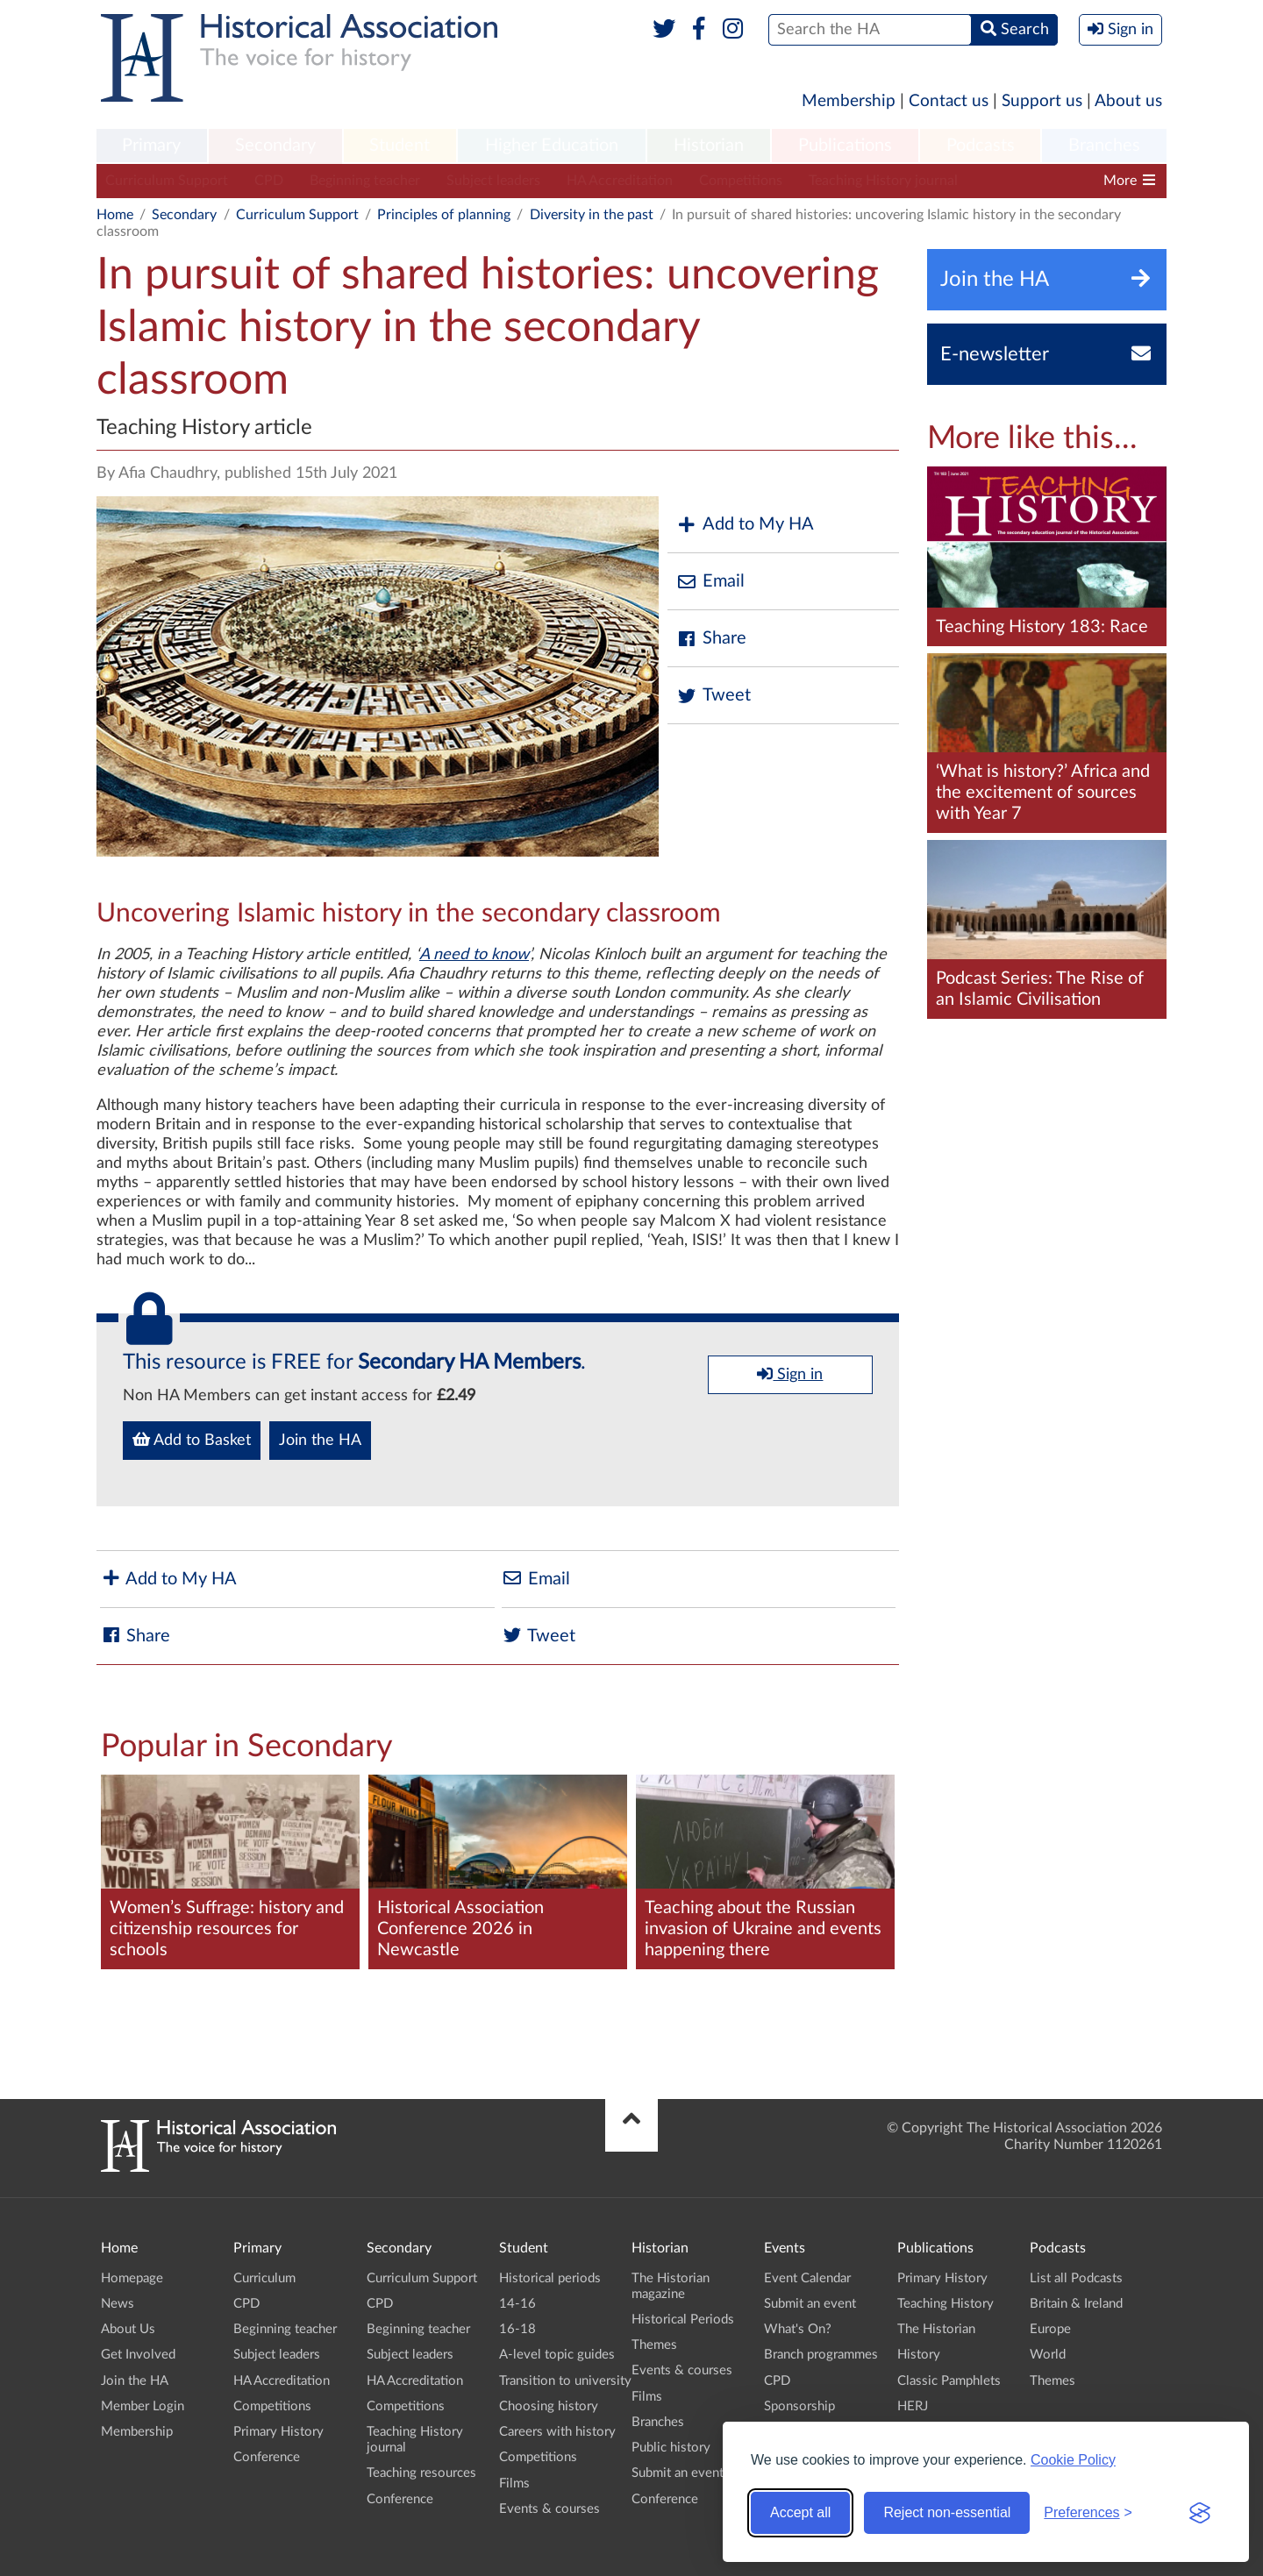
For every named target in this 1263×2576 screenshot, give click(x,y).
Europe (1050, 2329)
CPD (268, 181)
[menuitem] (152, 146)
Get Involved (138, 2354)
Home (114, 215)
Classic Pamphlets (949, 2380)
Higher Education (551, 145)
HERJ (912, 2406)
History (918, 2354)
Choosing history (548, 2406)
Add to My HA (745, 525)
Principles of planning (443, 215)
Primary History (278, 2431)
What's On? (797, 2329)
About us (1128, 101)
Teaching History (945, 2303)
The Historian (936, 2329)
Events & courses (549, 2509)
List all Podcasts (1076, 2278)
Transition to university (565, 2380)
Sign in (790, 1374)
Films (514, 2483)
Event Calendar (807, 2278)
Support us (1042, 101)
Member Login (142, 2406)
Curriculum (264, 2278)
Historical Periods (683, 2319)
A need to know (474, 955)
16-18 (517, 2329)
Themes (654, 2345)
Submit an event (678, 2473)
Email (710, 582)
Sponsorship (799, 2406)
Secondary (275, 145)
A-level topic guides (557, 2354)
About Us (128, 2329)
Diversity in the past (591, 215)
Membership (849, 101)
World (1048, 2354)
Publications (845, 145)
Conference (266, 2457)
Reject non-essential (946, 2512)
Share (711, 639)
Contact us (948, 101)
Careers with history (557, 2431)
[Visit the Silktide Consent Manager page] (1200, 2513)
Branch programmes (821, 2354)
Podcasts (980, 145)
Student (399, 145)
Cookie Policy (1073, 2459)
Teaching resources (421, 2473)
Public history (671, 2447)
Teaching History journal (883, 181)
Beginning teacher (365, 181)
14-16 (517, 2303)
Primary (151, 145)
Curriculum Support (166, 181)
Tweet (713, 696)
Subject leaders (493, 181)
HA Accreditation (620, 181)
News (117, 2303)
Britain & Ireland (1076, 2303)
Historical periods (550, 2278)
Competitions (740, 181)
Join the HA (320, 1440)
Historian (709, 145)
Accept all (800, 2512)
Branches (1104, 145)
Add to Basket (191, 1439)
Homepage (132, 2278)
